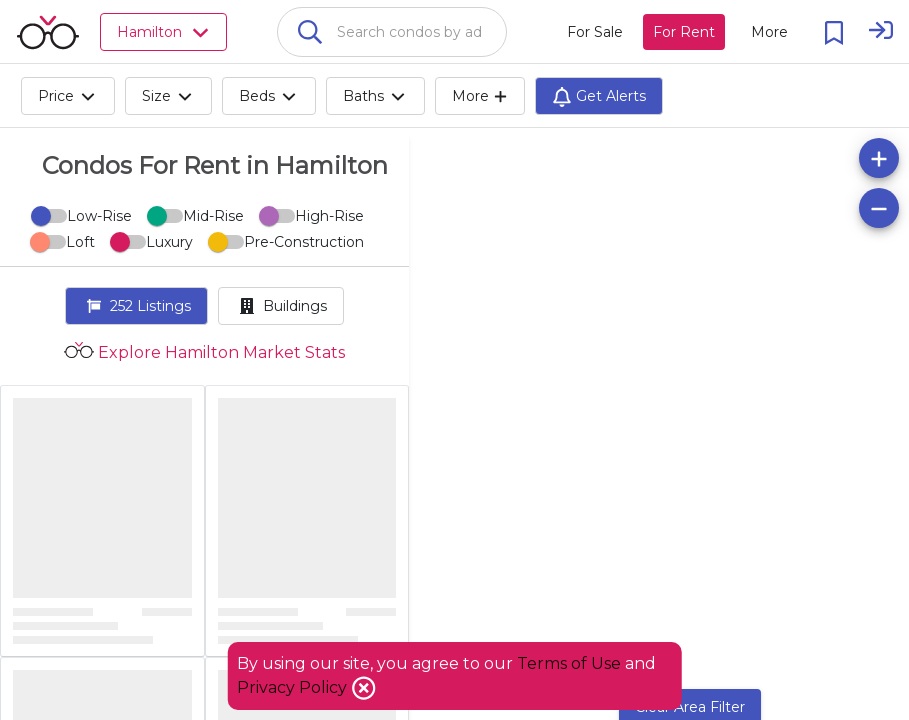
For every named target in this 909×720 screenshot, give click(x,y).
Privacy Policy (294, 687)
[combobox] (392, 32)
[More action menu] (769, 32)
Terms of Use (569, 663)
